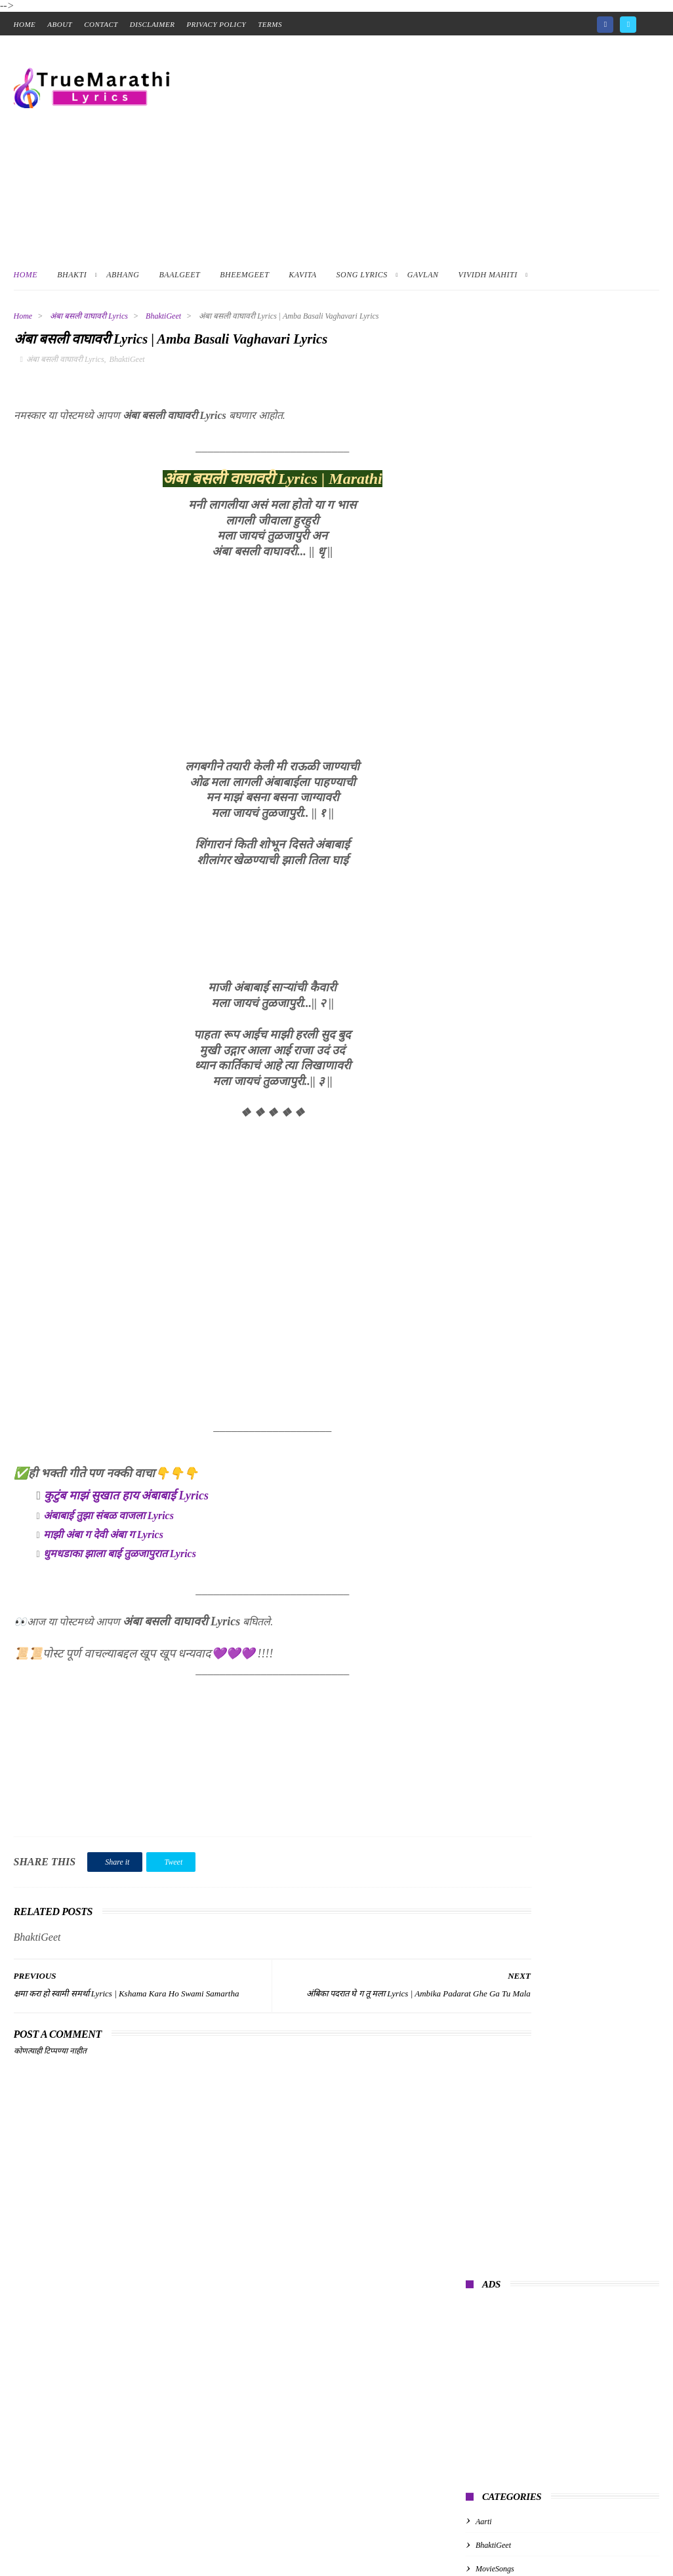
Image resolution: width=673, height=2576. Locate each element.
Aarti (484, 558)
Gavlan (423, 274)
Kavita (302, 274)
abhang (487, 630)
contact (101, 24)
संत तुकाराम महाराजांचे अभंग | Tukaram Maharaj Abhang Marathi (586, 862)
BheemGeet (244, 274)
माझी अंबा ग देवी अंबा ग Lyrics (103, 1537)
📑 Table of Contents (57, 2568)
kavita (485, 700)
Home (26, 274)
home (25, 24)
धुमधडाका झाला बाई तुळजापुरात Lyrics (119, 1556)
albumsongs (494, 653)
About (59, 24)
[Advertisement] (420, 147)
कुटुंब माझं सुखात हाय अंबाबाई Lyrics (126, 1498)
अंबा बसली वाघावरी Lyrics (89, 316)
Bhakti (72, 274)
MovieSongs (495, 605)
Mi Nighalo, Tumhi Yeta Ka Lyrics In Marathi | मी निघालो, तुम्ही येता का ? (589, 803)
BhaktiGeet (163, 316)
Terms (270, 24)
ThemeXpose (208, 2544)
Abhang (122, 274)
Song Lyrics (362, 274)
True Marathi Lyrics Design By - (121, 2544)
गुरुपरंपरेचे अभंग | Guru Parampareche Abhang (551, 761)
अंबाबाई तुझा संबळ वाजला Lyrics (108, 1518)
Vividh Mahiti (488, 274)
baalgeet (489, 677)
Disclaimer (152, 24)
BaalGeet (180, 274)
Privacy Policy (216, 24)
